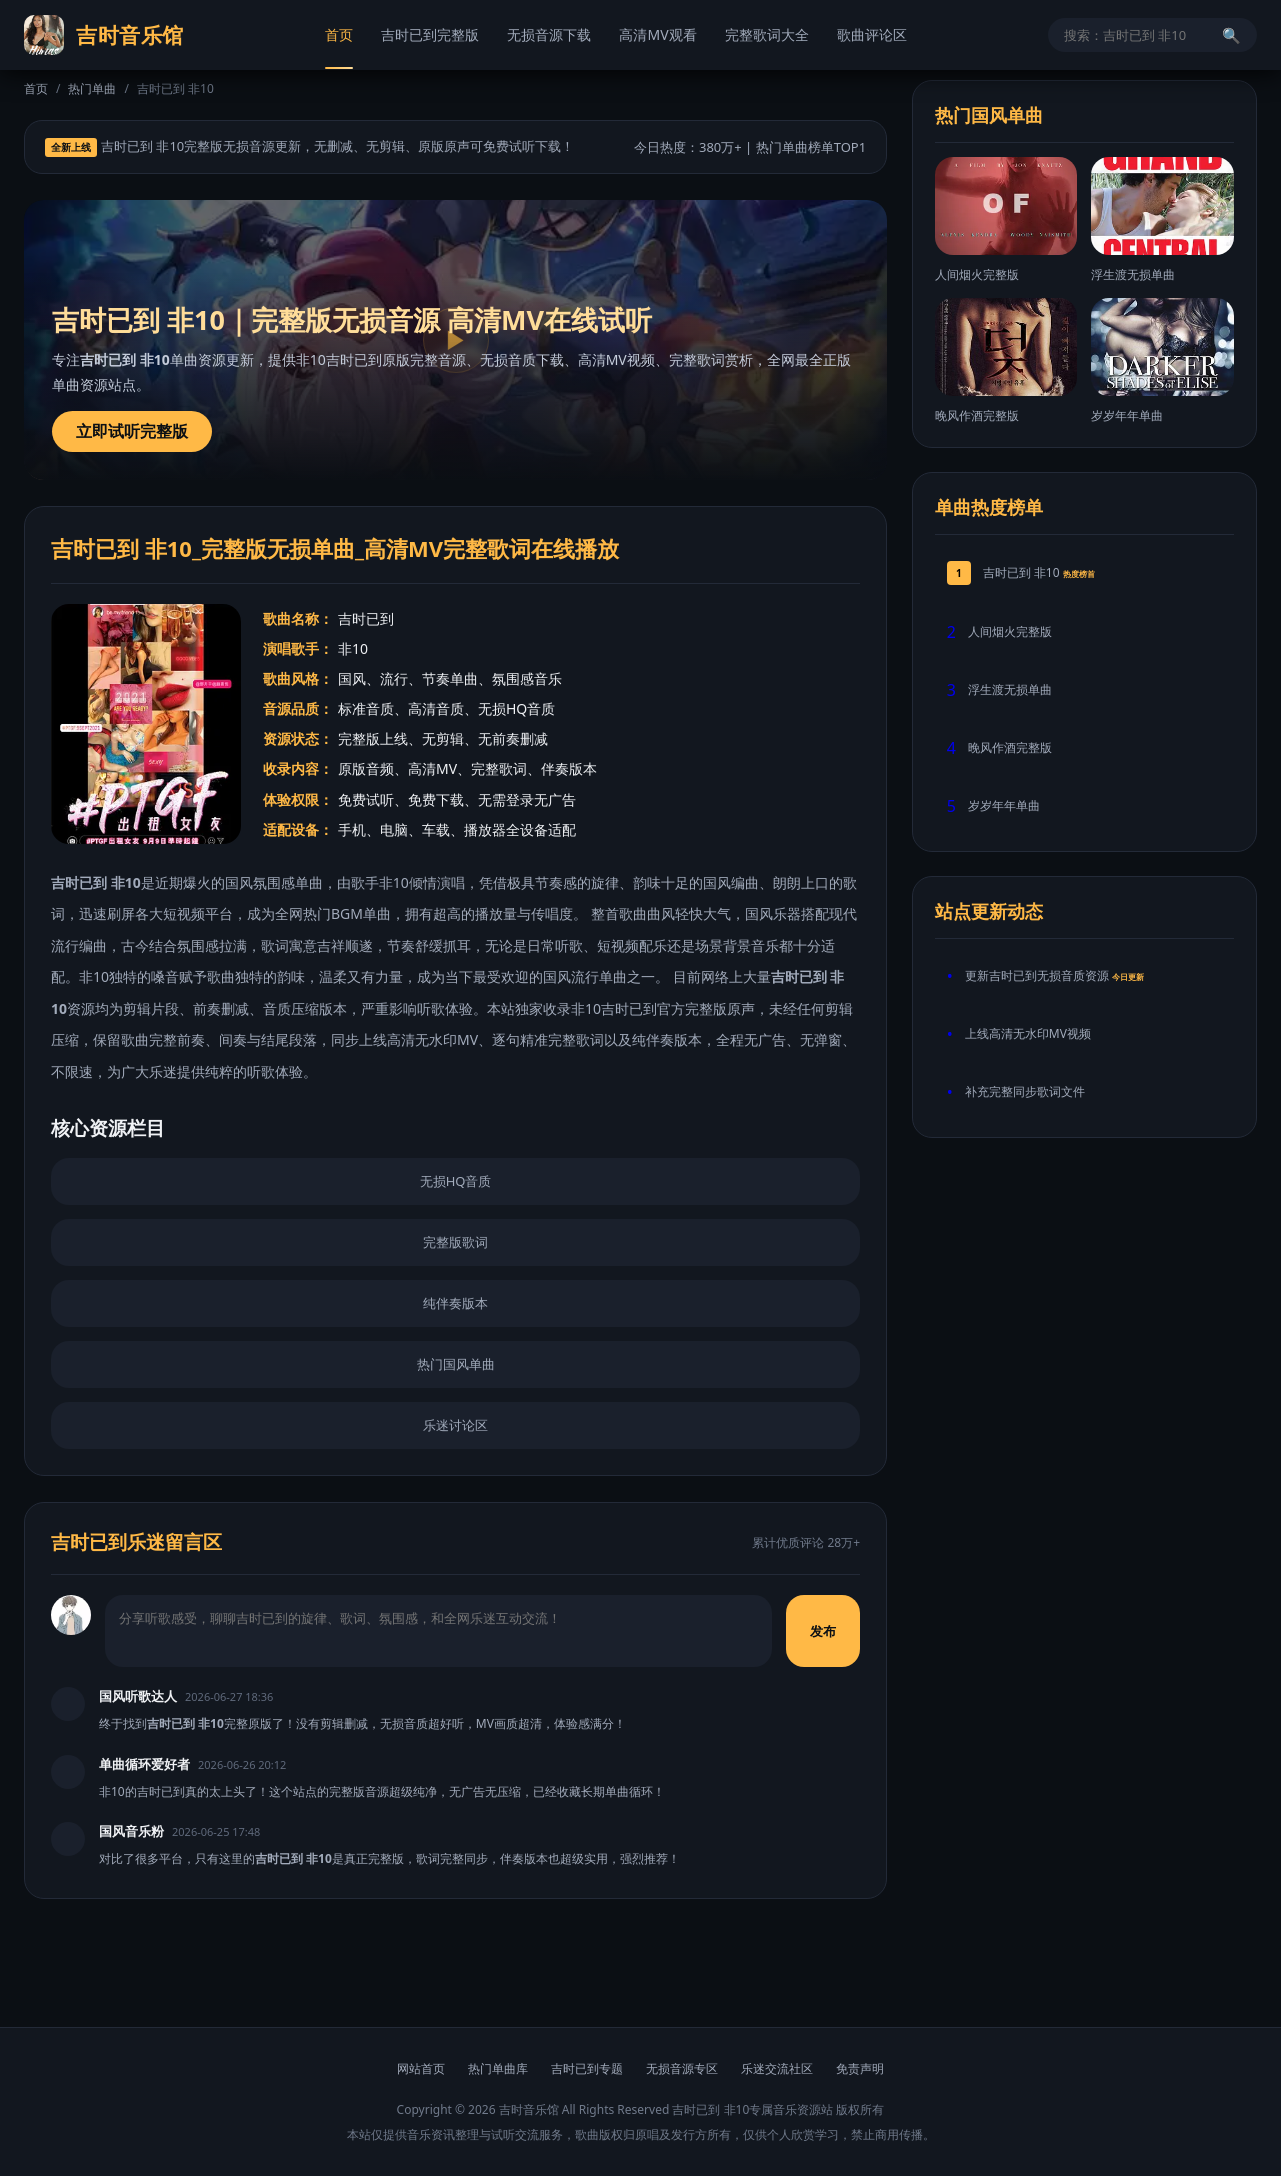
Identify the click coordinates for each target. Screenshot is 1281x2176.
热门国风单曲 (456, 1364)
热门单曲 (92, 88)
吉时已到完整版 (430, 34)
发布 (824, 1631)
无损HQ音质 (456, 1181)
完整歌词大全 (767, 34)
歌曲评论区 (872, 34)
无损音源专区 (682, 2068)
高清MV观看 (657, 34)
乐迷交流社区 (777, 2068)
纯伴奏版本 (455, 1303)
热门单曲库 (498, 2068)
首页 (339, 34)
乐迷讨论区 (455, 1425)
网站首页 (421, 2068)
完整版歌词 (455, 1242)
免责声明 (860, 2068)
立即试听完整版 (132, 431)
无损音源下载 (549, 34)
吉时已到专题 (587, 2068)
